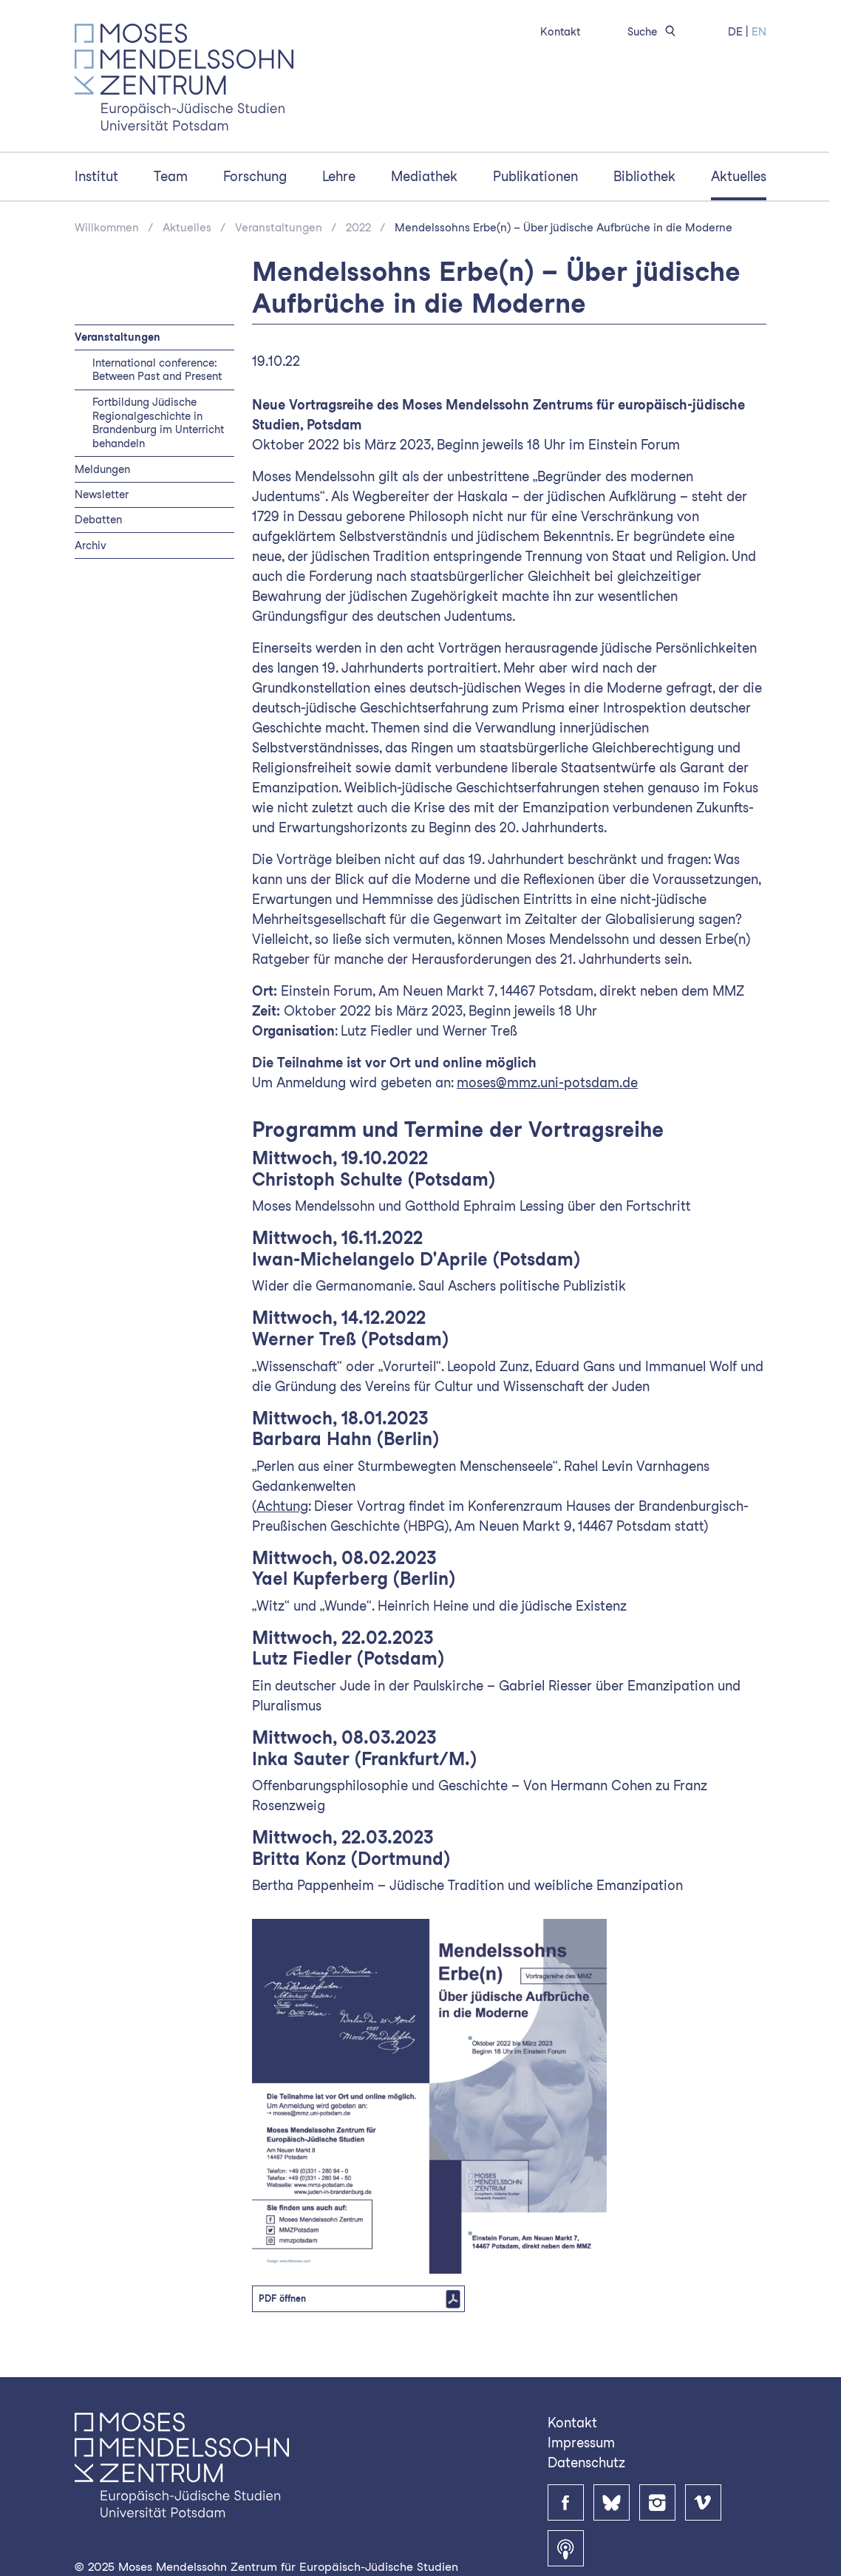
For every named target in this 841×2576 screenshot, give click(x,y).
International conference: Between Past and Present (157, 369)
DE (735, 31)
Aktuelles (738, 176)
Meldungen (102, 469)
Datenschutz (586, 2462)
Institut (96, 176)
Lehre (338, 176)
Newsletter (102, 494)
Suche (654, 31)
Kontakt (560, 31)
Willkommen (107, 227)
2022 (358, 227)
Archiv (90, 545)
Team (171, 176)
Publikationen (535, 176)
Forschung (255, 176)
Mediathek (424, 176)
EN (759, 31)
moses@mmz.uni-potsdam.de (547, 1082)
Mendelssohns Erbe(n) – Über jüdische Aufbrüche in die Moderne (563, 227)
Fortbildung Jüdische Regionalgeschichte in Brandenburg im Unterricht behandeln (158, 422)
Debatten (98, 519)
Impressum (581, 2442)
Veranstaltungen (278, 227)
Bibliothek (644, 176)
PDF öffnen (282, 2298)
